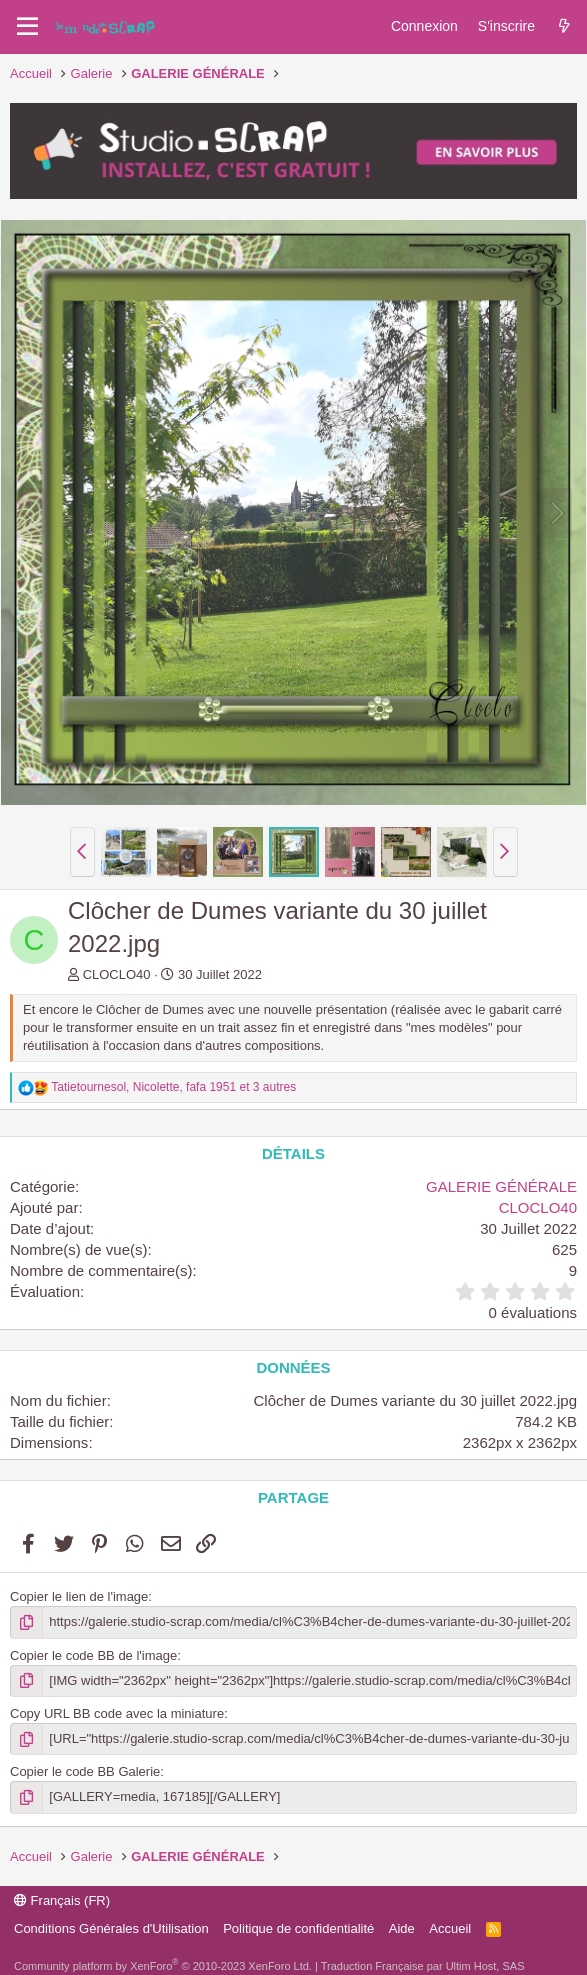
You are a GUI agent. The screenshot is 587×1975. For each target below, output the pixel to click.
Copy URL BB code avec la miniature (117, 1713)
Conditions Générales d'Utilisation (111, 1928)
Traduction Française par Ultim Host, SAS (423, 1966)
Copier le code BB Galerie (85, 1771)
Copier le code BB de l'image (93, 1655)
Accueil (450, 1928)
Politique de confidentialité (298, 1928)
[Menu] (27, 27)
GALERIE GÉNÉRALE (501, 1186)
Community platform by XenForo (163, 1966)
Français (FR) (62, 1900)
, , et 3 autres (173, 1087)
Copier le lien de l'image (79, 1596)
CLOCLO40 (117, 974)
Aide (402, 1928)
